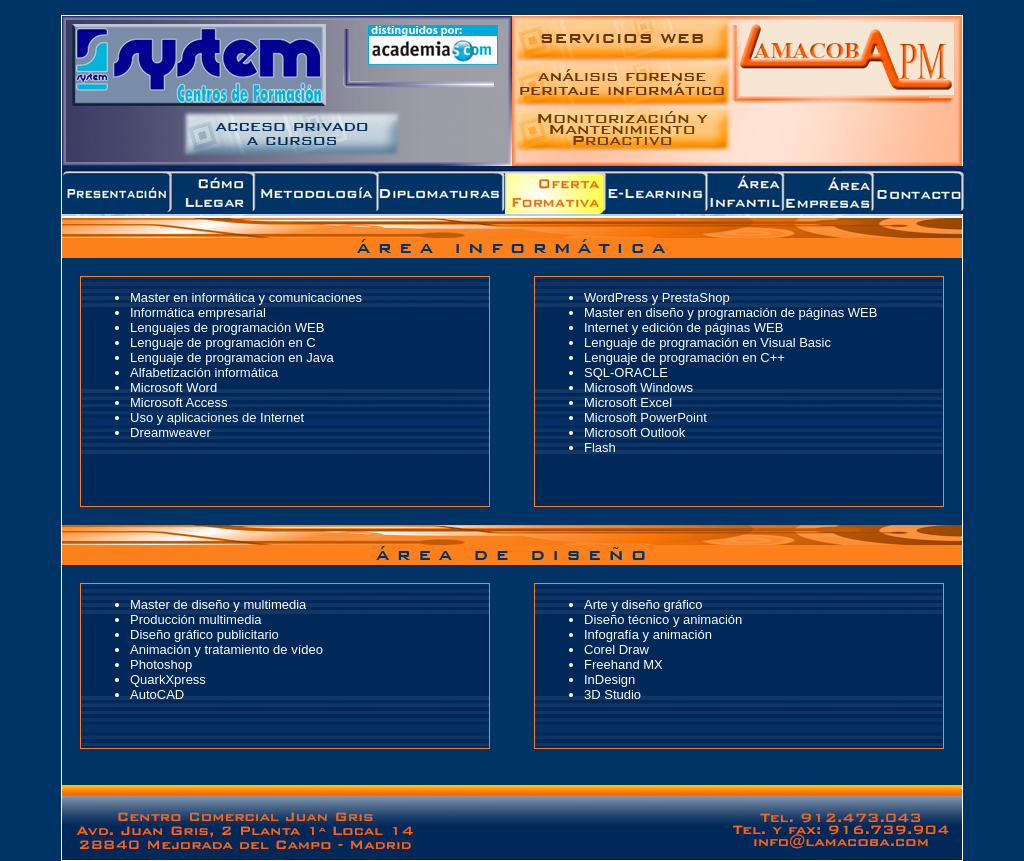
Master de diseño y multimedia (218, 604)
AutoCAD (157, 694)
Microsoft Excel (628, 402)
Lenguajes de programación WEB (227, 327)
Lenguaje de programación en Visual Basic (707, 342)
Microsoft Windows (638, 387)
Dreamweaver (170, 432)
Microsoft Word (173, 387)
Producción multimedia (196, 619)
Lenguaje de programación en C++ (684, 357)
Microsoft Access (179, 402)
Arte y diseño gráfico (643, 604)
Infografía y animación (648, 634)
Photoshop (161, 664)
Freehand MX (623, 664)
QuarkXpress (168, 679)
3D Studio (612, 694)
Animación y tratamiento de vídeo (226, 649)
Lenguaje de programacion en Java (232, 357)
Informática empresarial (198, 312)
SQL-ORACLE (626, 372)
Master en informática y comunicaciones (246, 297)
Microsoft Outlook (634, 432)
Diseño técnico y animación (663, 619)
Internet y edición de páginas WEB (683, 327)
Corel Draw (616, 649)
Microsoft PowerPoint (645, 417)
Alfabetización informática (204, 372)
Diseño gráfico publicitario (204, 634)
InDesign (609, 679)
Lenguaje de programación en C (223, 342)
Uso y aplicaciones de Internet (217, 417)
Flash (600, 447)
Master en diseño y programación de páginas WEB (730, 312)
